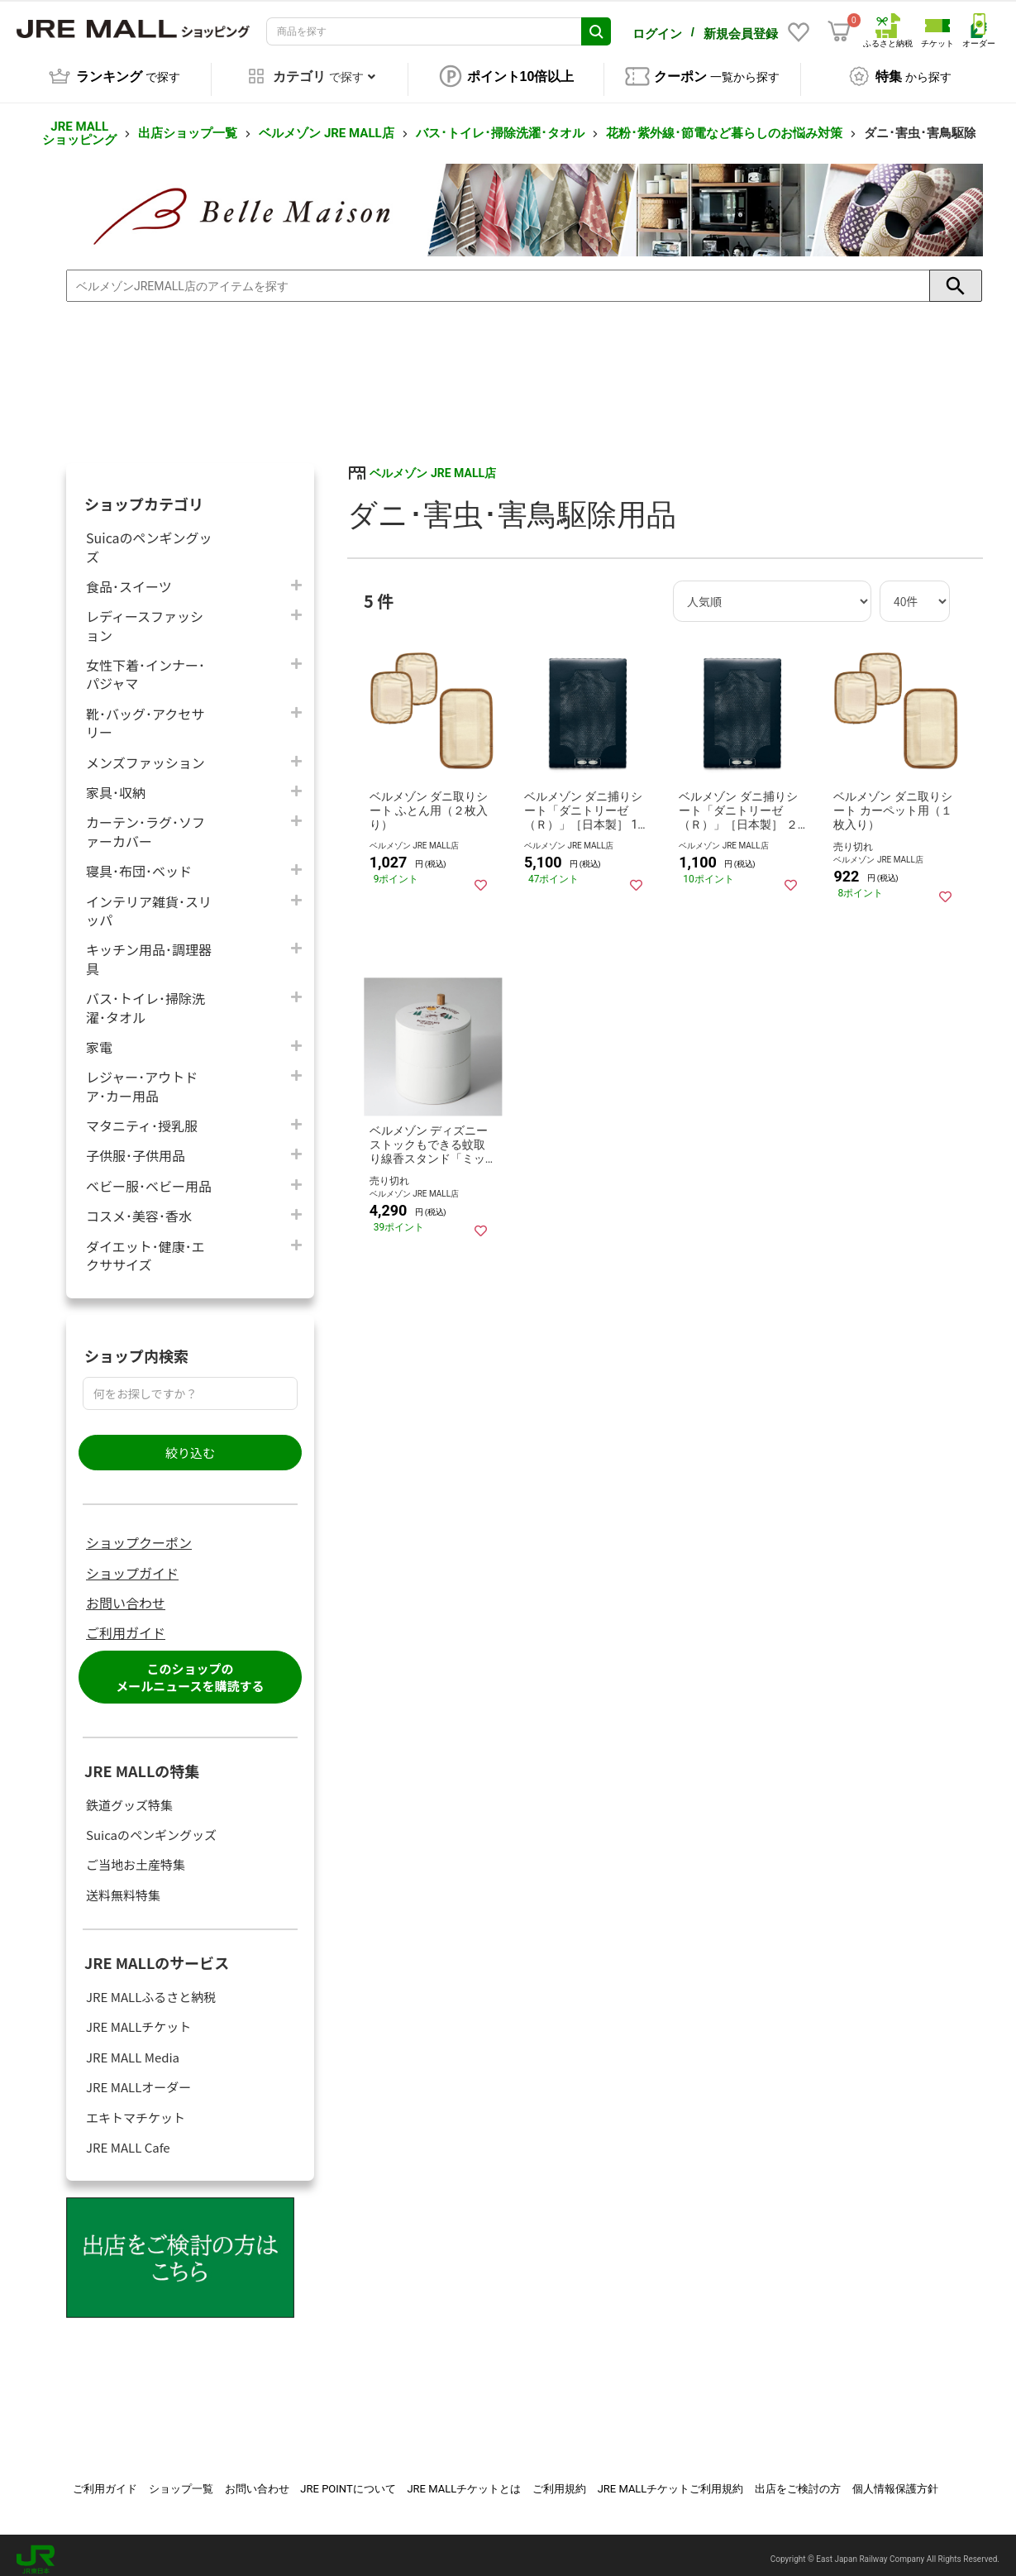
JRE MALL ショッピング (79, 124)
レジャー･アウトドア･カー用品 (142, 1077)
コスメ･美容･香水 (139, 1206)
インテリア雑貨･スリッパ (149, 901)
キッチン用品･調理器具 (149, 949)
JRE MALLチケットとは (464, 2480)
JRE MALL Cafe (128, 2138)
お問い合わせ (125, 1593)
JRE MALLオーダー (138, 2077)
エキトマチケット (135, 2108)
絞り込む (190, 1443)
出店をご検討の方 (798, 2480)
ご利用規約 (559, 2480)
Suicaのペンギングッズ (149, 538)
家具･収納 (115, 782)
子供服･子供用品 (135, 1146)
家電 (99, 1037)
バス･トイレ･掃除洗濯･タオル (500, 124)
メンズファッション (145, 752)
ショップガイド (132, 1564)
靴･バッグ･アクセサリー (145, 714)
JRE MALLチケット (138, 2017)
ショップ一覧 (181, 2480)
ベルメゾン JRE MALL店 (326, 124)
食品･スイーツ (129, 576)
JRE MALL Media (132, 2048)
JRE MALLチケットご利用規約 (671, 2480)
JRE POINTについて (347, 2480)
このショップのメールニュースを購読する (190, 1668)
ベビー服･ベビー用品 (149, 1176)
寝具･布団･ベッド (139, 861)
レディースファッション (144, 616)
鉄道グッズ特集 (129, 1795)
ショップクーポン (139, 1533)
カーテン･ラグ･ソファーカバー (145, 823)
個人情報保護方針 (895, 2480)
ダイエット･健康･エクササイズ (145, 1246)
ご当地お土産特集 (135, 1855)
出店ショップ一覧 (187, 124)
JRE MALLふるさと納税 (151, 1987)
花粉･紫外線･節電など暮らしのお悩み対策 (724, 124)
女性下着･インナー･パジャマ (145, 665)
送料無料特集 (123, 1886)
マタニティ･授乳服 (142, 1116)
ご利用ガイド (125, 1624)
